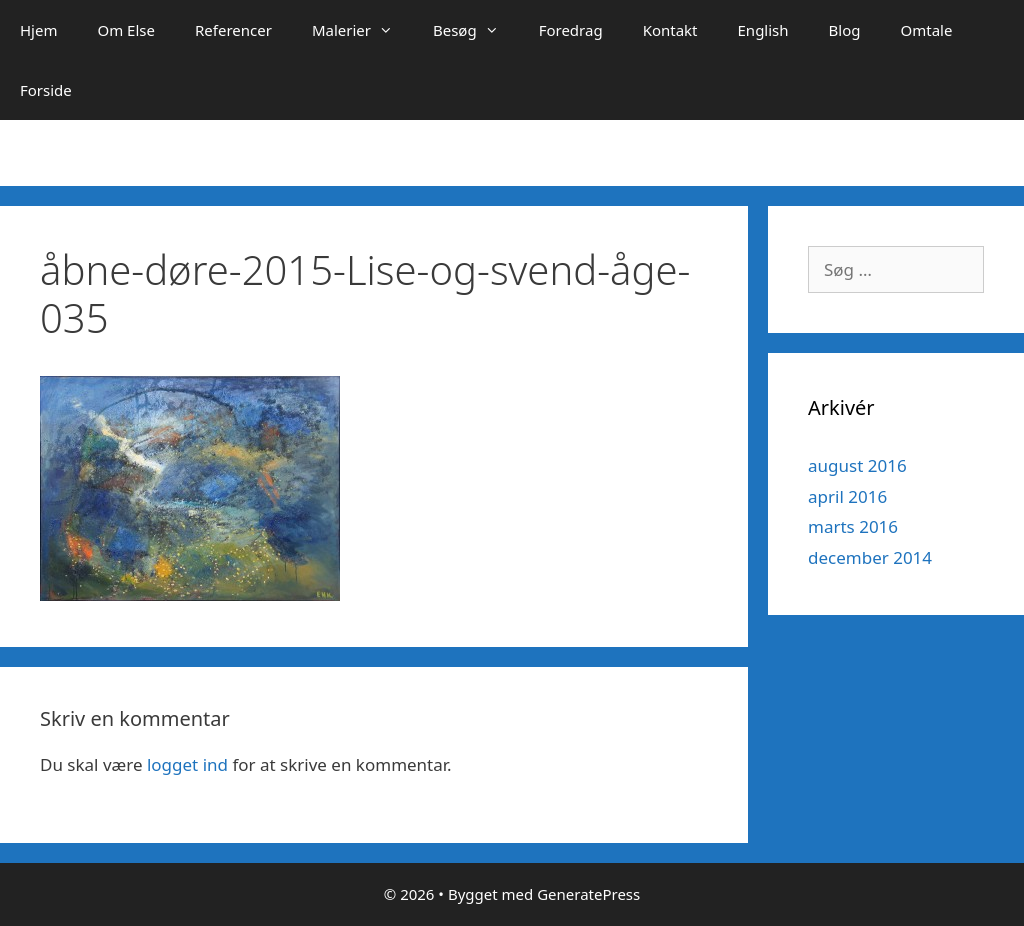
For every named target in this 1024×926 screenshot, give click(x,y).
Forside (46, 90)
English (763, 30)
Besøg (476, 30)
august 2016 (857, 465)
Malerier (362, 30)
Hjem (38, 30)
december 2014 (870, 557)
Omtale (926, 30)
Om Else (126, 30)
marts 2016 (853, 526)
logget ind (187, 764)
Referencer (233, 30)
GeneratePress (588, 894)
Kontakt (670, 30)
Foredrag (571, 30)
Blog (845, 30)
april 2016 (847, 496)
